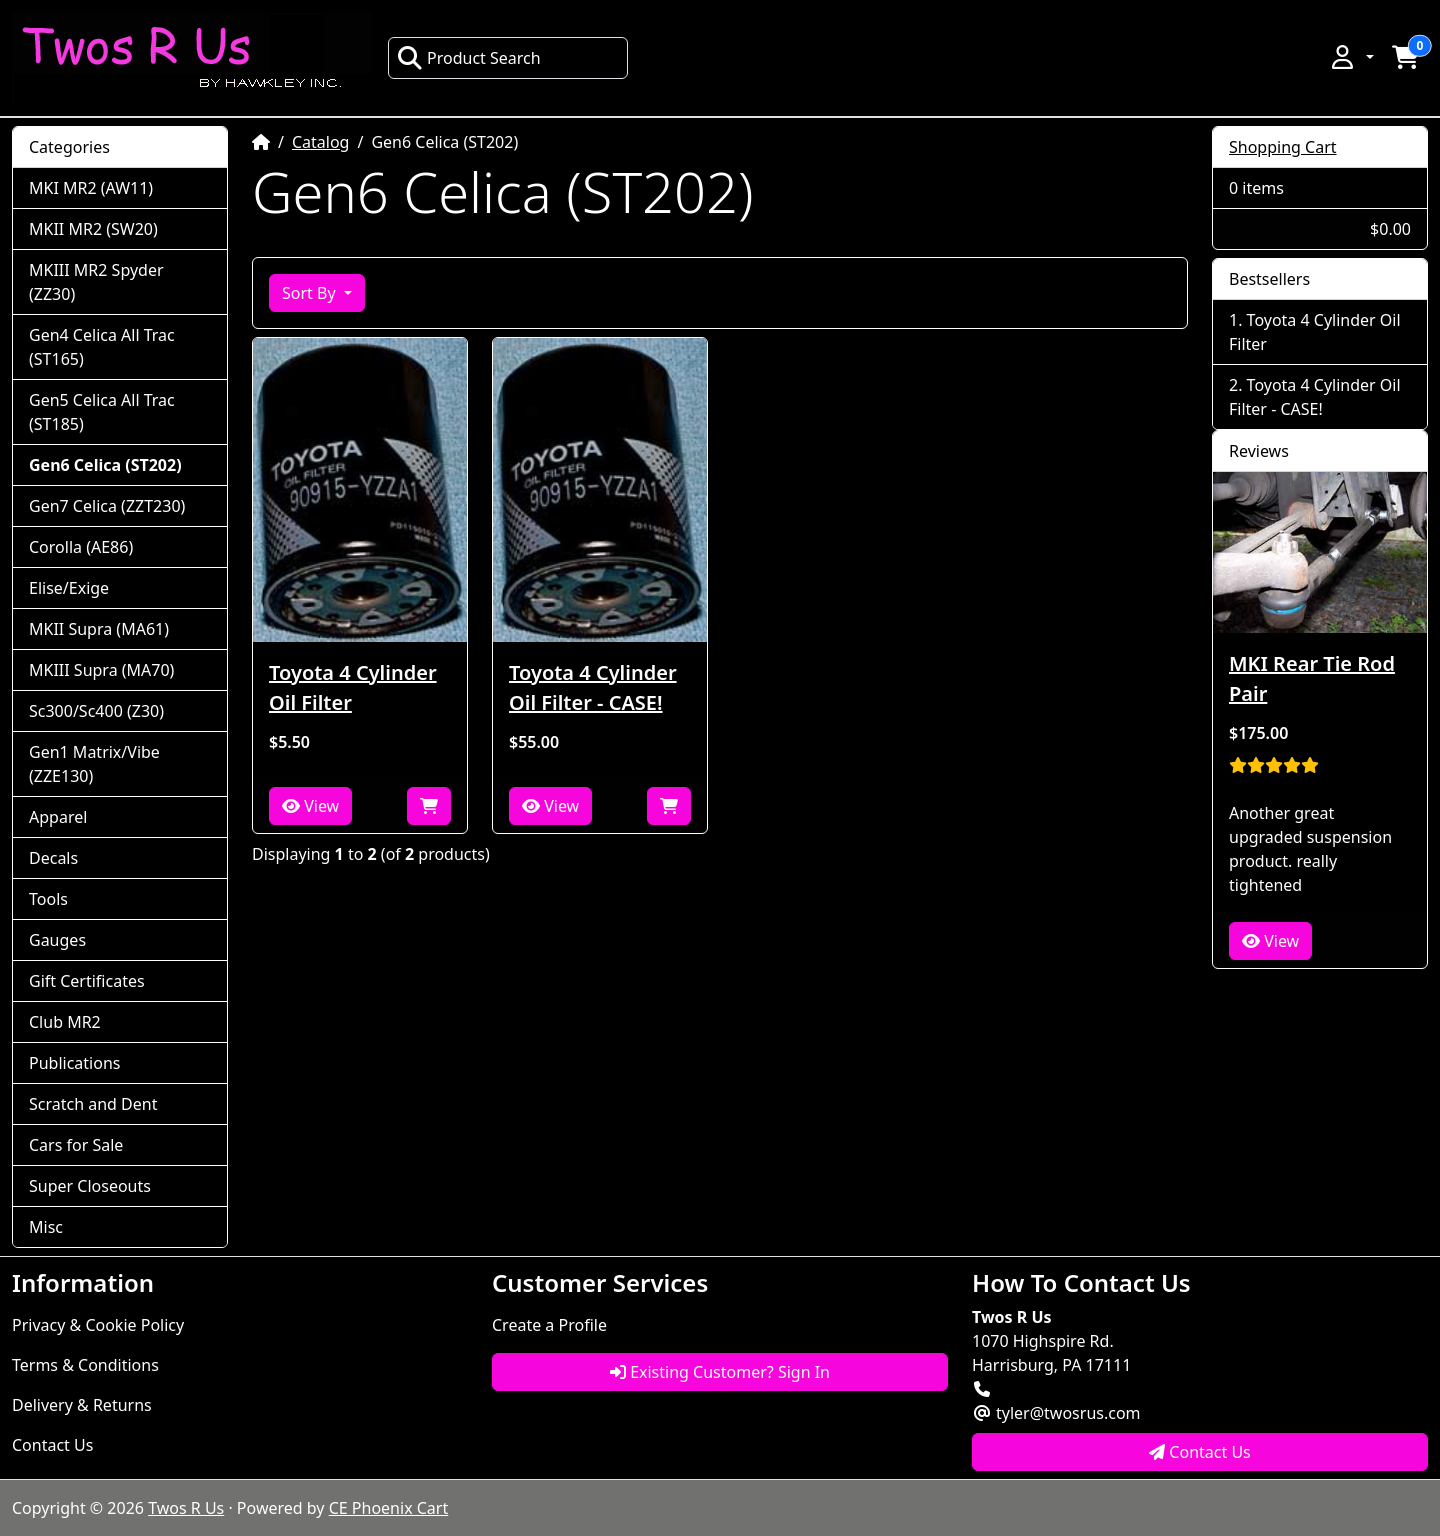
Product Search (469, 58)
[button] (1351, 57)
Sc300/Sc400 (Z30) (96, 711)
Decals (53, 858)
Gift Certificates (87, 981)
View (310, 806)
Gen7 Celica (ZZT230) (107, 506)
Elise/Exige (69, 588)
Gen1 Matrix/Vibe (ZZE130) (94, 764)
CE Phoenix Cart (389, 1508)
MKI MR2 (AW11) (91, 188)
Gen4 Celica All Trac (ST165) (102, 347)
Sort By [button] (311, 293)
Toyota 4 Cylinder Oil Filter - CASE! (593, 687)
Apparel (58, 817)
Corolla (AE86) (81, 547)
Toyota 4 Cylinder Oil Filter (353, 687)
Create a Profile (549, 1325)
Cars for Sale (76, 1145)
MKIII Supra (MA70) (101, 670)
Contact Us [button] (1200, 1452)
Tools (48, 899)
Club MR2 (65, 1022)
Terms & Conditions (85, 1365)
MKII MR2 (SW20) (93, 229)
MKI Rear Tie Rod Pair (1312, 678)
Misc (46, 1227)
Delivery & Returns (82, 1405)
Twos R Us (186, 1508)
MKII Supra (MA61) (99, 629)
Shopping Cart (1283, 147)
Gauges (57, 940)
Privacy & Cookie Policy (98, 1325)
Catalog (321, 142)
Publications (74, 1063)
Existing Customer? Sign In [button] (720, 1372)
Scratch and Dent (93, 1104)
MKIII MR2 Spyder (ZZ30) (96, 282)
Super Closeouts (90, 1186)
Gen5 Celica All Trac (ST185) (102, 412)
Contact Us (52, 1445)
